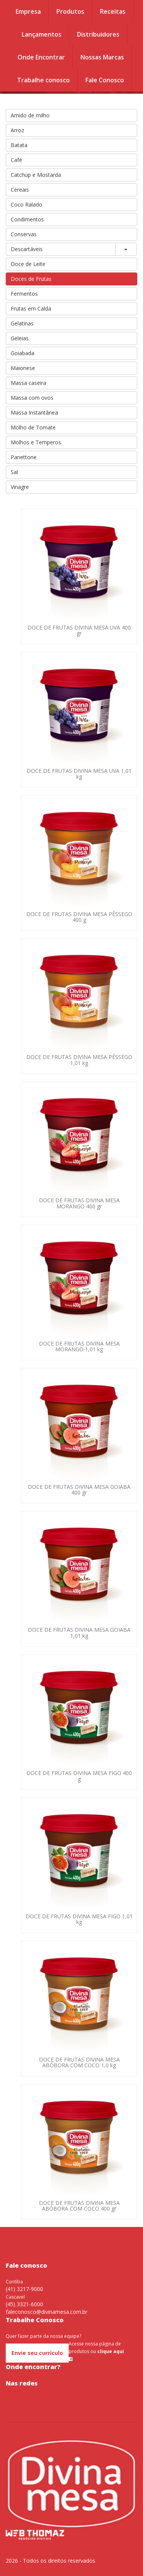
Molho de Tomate (33, 427)
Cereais (20, 189)
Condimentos (27, 219)
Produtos (70, 11)
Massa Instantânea (34, 412)
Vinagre (20, 486)
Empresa (28, 11)
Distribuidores (98, 34)
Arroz (17, 130)
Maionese (23, 368)
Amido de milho (30, 115)
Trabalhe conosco (43, 80)
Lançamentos (41, 34)
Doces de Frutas (31, 278)
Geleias (20, 338)
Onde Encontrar (41, 57)
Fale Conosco (104, 80)
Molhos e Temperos (36, 442)
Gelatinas (22, 323)
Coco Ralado (26, 204)
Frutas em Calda (31, 308)
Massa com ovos (32, 397)
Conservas (24, 234)
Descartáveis (27, 249)
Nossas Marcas (102, 57)
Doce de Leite (28, 264)
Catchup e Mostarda (36, 174)
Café (16, 159)
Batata (19, 145)
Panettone (24, 457)
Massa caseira (28, 382)
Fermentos (24, 293)
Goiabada (22, 353)
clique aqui (110, 2351)
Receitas (112, 11)
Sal (14, 472)
